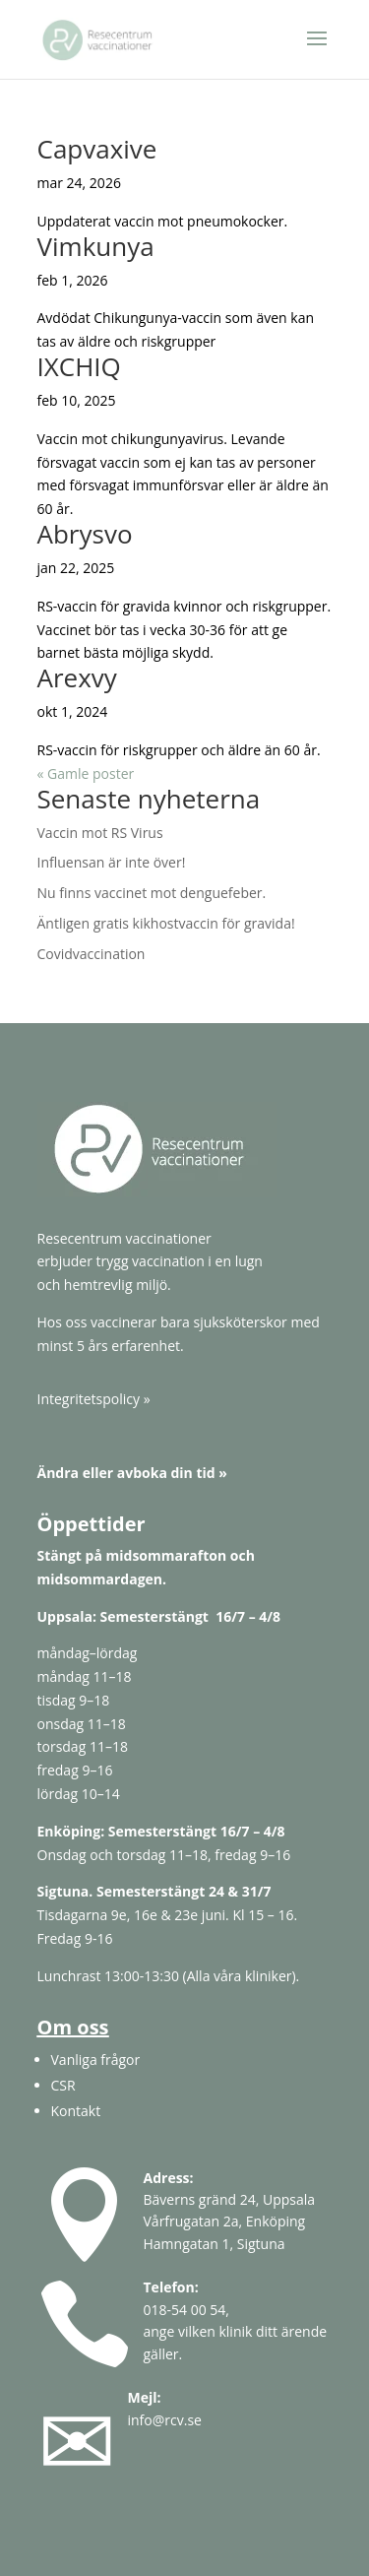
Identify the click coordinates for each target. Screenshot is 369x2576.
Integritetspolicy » (94, 1398)
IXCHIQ (79, 366)
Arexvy (77, 677)
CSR (63, 2085)
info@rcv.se (165, 2420)
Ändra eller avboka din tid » (132, 1472)
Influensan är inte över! (111, 862)
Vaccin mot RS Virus (100, 832)
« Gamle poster (86, 773)
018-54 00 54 (185, 2309)
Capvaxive (97, 148)
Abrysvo (85, 533)
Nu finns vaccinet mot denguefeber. (152, 892)
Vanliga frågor (96, 2059)
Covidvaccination (91, 953)
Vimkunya (95, 246)
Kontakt (76, 2110)
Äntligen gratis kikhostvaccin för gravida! (166, 923)
